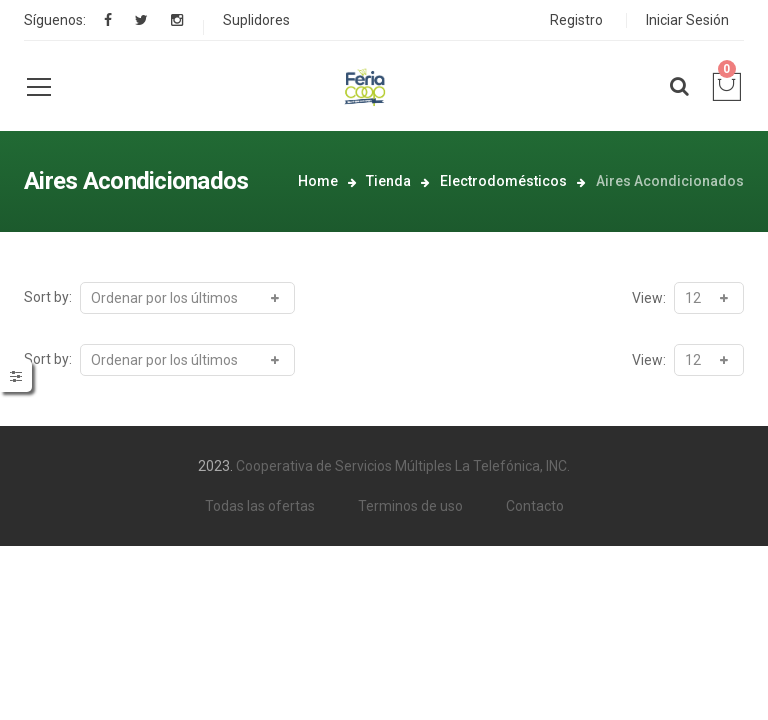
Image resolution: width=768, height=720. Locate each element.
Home (318, 181)
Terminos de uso (410, 506)
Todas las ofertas (260, 506)
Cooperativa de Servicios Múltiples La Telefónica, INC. (403, 466)
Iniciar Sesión (687, 20)
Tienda (388, 181)
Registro (576, 20)
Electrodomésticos (503, 181)
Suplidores (256, 20)
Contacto (535, 506)
